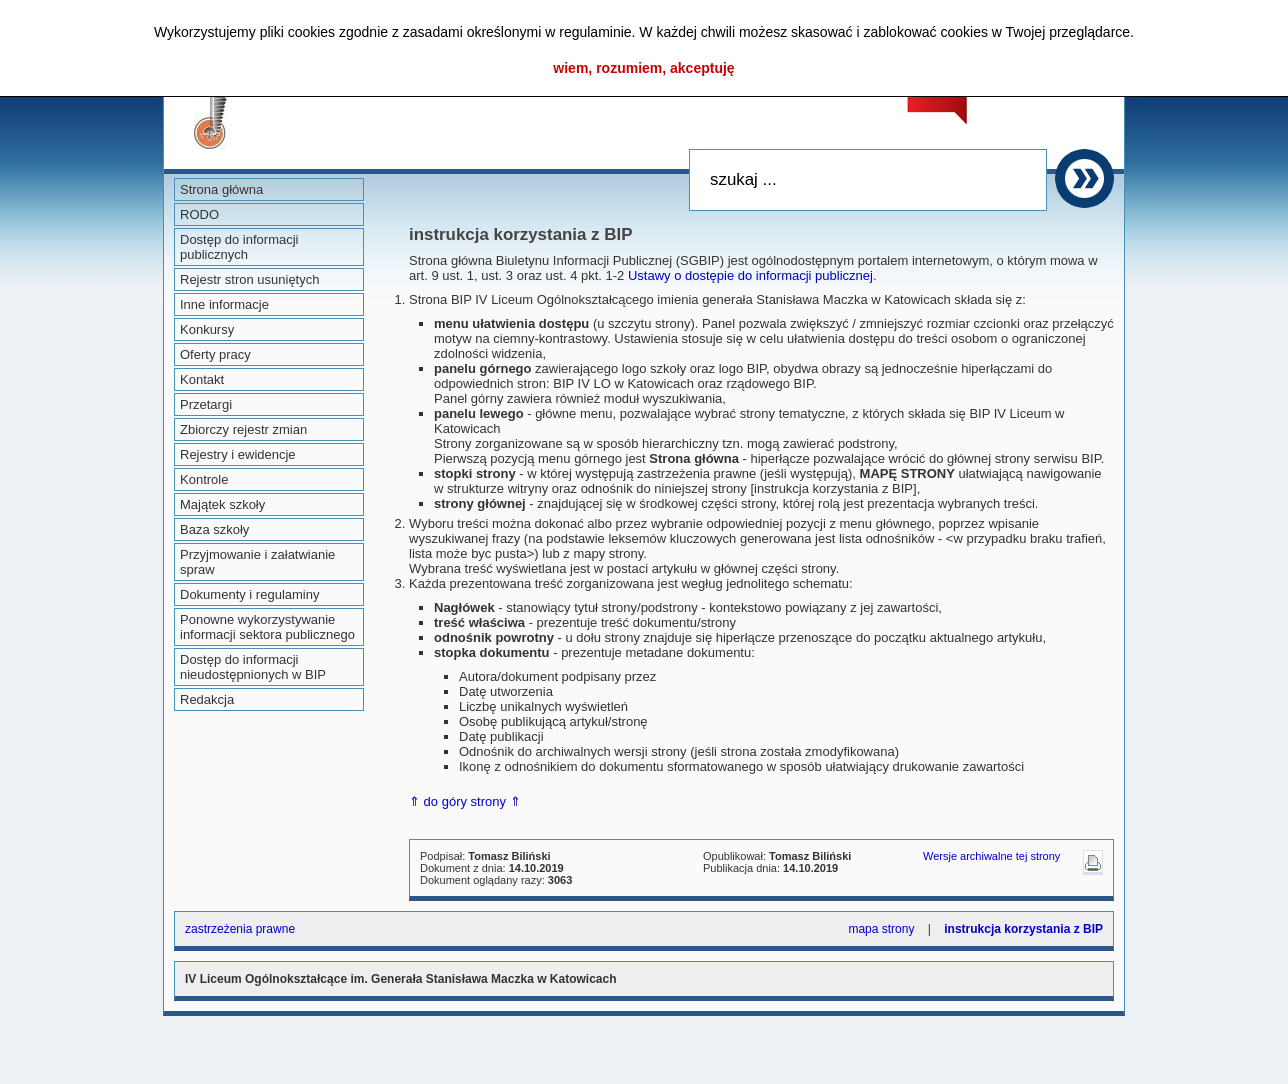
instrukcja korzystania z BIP (1023, 929)
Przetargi (206, 404)
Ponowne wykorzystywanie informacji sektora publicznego (267, 627)
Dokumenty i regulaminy (249, 594)
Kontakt (202, 379)
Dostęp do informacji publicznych (239, 247)
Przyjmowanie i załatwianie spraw (257, 562)
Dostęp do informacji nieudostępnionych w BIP (253, 667)
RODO (199, 214)
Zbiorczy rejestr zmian (243, 429)
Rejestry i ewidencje (238, 454)
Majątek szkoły (222, 504)
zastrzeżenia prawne (240, 929)
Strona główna (221, 189)
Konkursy (207, 329)
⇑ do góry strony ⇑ (465, 801)
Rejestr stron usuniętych (249, 279)
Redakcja (207, 699)
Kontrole (204, 479)
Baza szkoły (214, 529)
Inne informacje (224, 304)
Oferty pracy (215, 354)
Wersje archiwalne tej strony (991, 856)
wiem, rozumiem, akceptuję (643, 68)
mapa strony (881, 929)
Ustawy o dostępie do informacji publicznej (750, 275)
